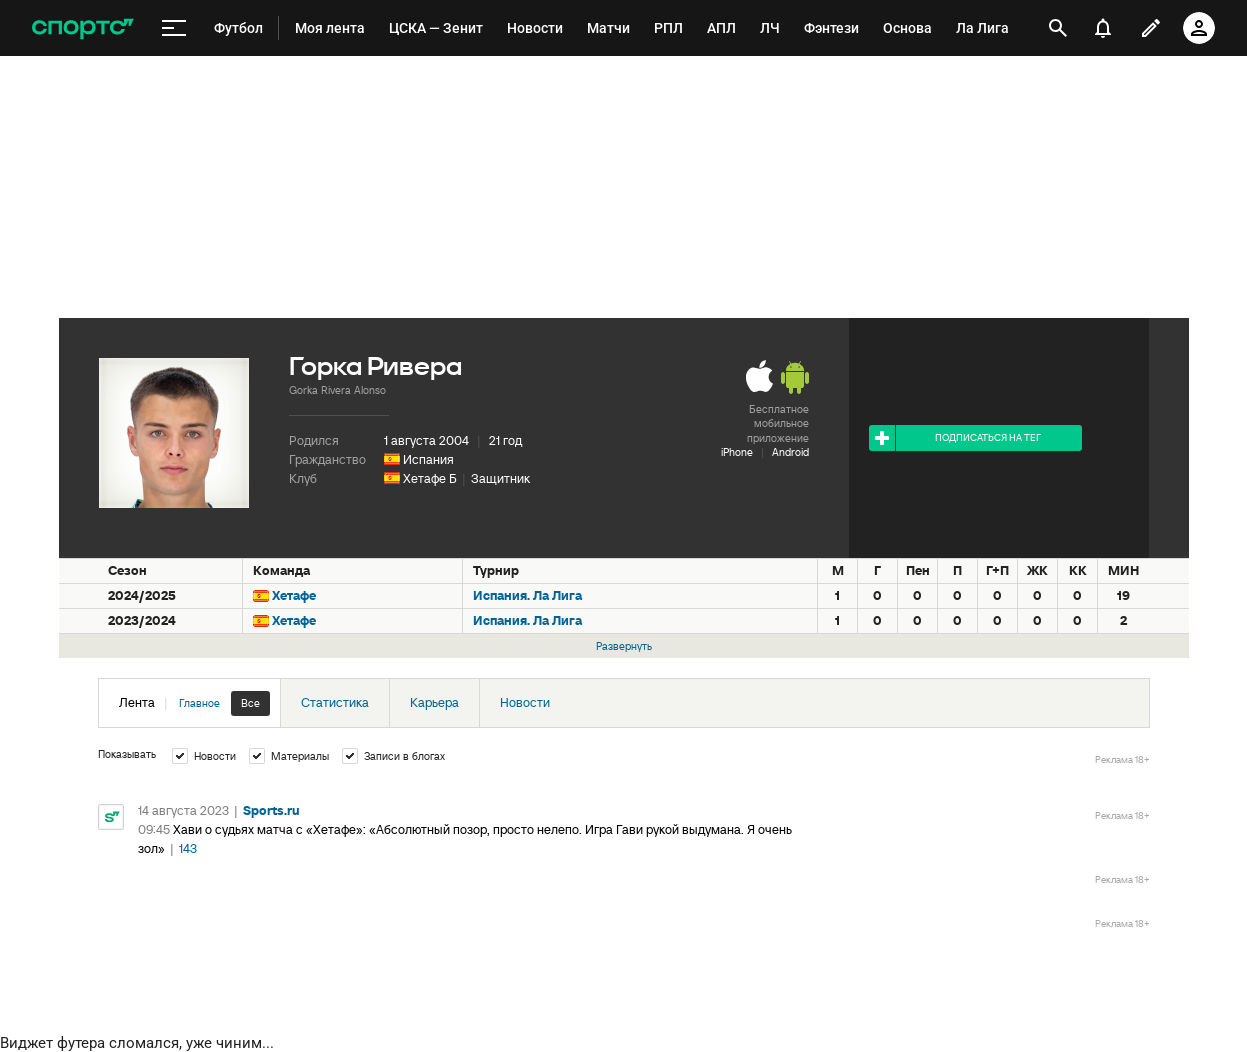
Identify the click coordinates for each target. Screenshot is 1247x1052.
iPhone (737, 452)
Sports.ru (271, 810)
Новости (525, 702)
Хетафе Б (430, 478)
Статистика (335, 702)
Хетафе (294, 595)
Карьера (434, 702)
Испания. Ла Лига (527, 595)
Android (790, 452)
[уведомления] (1103, 28)
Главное (199, 703)
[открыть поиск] (1058, 28)
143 (188, 848)
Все (250, 703)
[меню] (174, 28)
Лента (194, 703)
